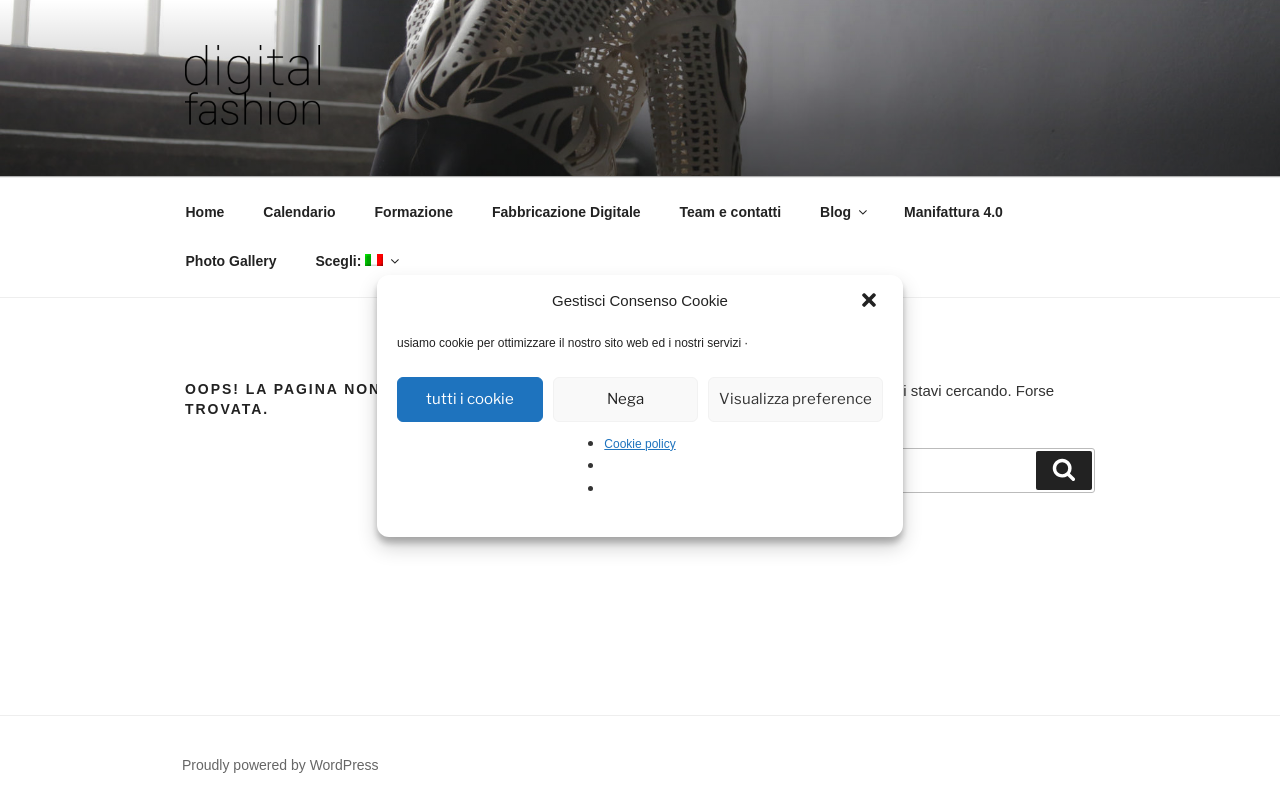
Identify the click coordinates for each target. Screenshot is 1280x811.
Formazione (414, 212)
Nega (625, 399)
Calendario (299, 212)
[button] (871, 302)
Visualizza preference (795, 399)
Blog (845, 212)
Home (205, 212)
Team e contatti (731, 212)
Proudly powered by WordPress (280, 765)
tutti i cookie (470, 399)
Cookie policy (639, 444)
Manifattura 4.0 (953, 212)
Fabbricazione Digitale (566, 212)
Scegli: (358, 261)
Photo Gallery (231, 261)
